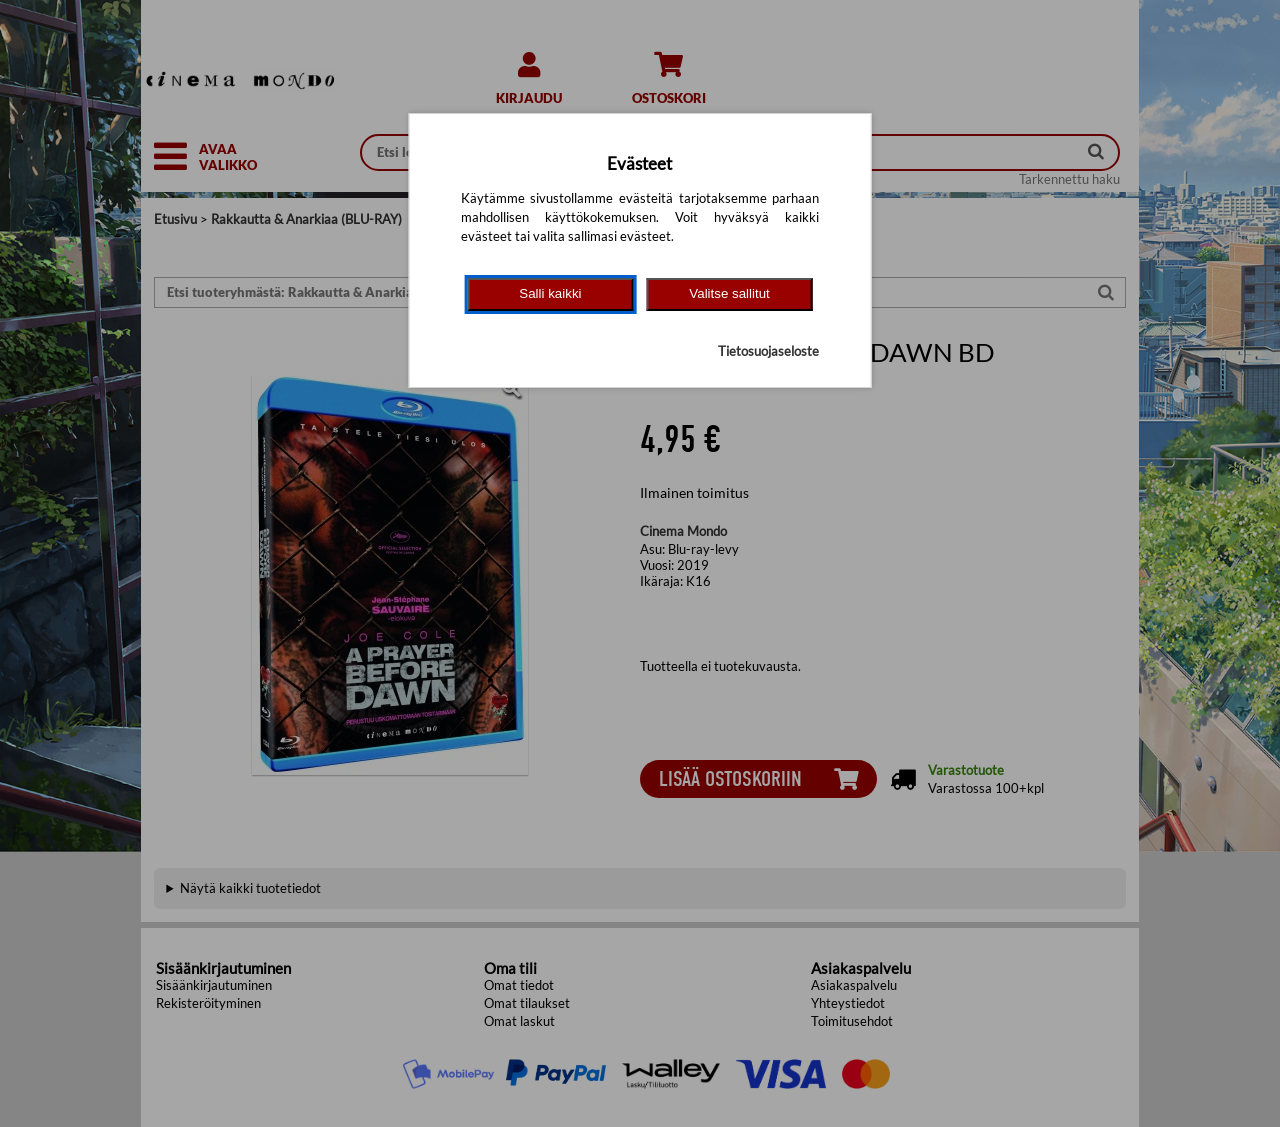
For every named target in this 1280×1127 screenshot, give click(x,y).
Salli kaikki (550, 293)
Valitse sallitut (729, 293)
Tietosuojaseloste (768, 351)
